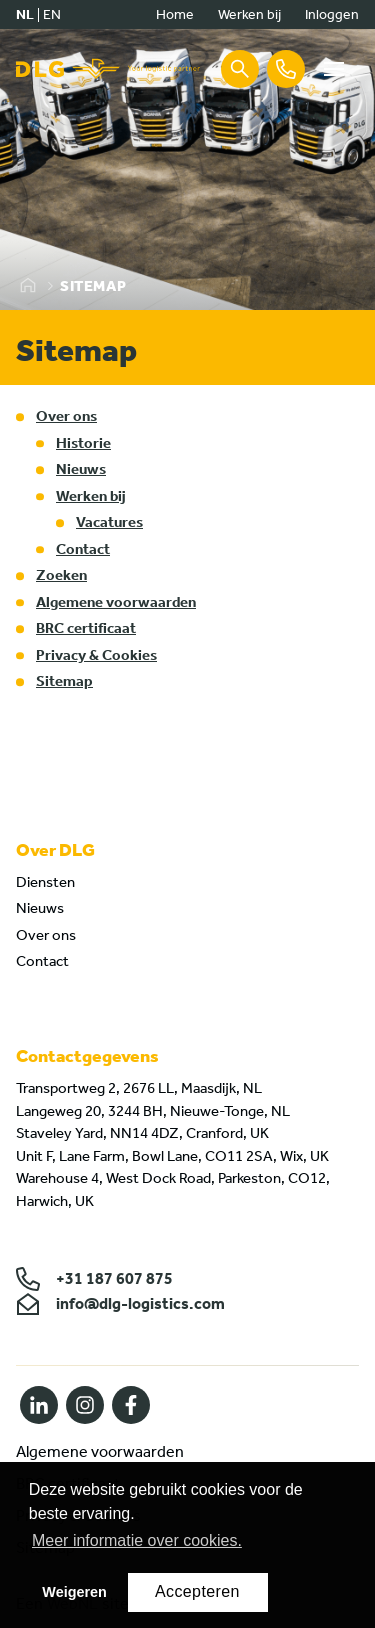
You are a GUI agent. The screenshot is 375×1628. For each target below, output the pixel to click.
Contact (83, 549)
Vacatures (109, 522)
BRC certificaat (86, 628)
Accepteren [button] (197, 1591)
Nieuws (81, 469)
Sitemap (64, 681)
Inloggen (332, 14)
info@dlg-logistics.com (120, 1304)
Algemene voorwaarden (116, 602)
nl (25, 14)
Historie (83, 443)
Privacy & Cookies (96, 655)
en (52, 14)
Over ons (66, 416)
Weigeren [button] (74, 1592)
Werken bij (249, 14)
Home (175, 14)
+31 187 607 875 (94, 1279)
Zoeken (61, 575)
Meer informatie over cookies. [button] (137, 1540)
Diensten (45, 882)
